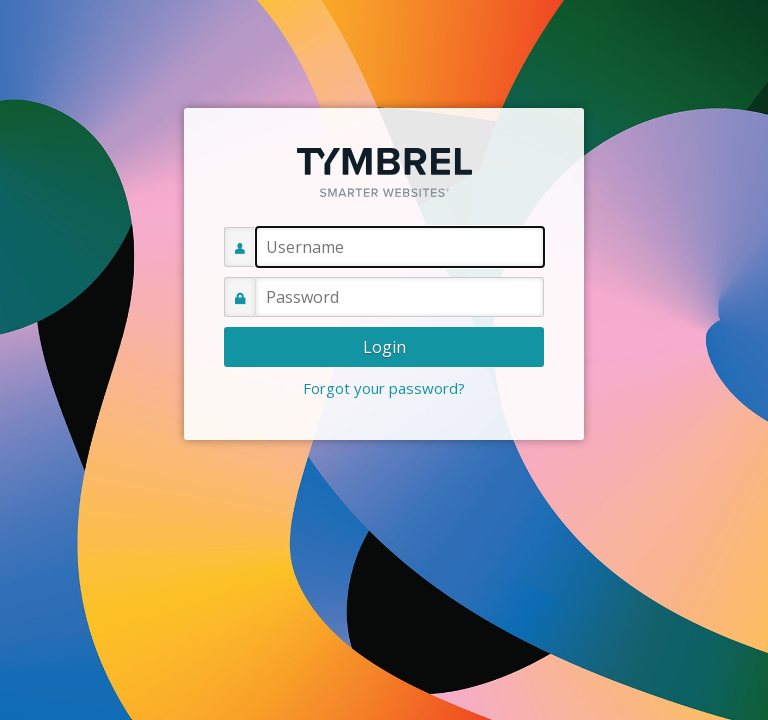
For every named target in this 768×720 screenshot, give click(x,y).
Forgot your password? (384, 388)
